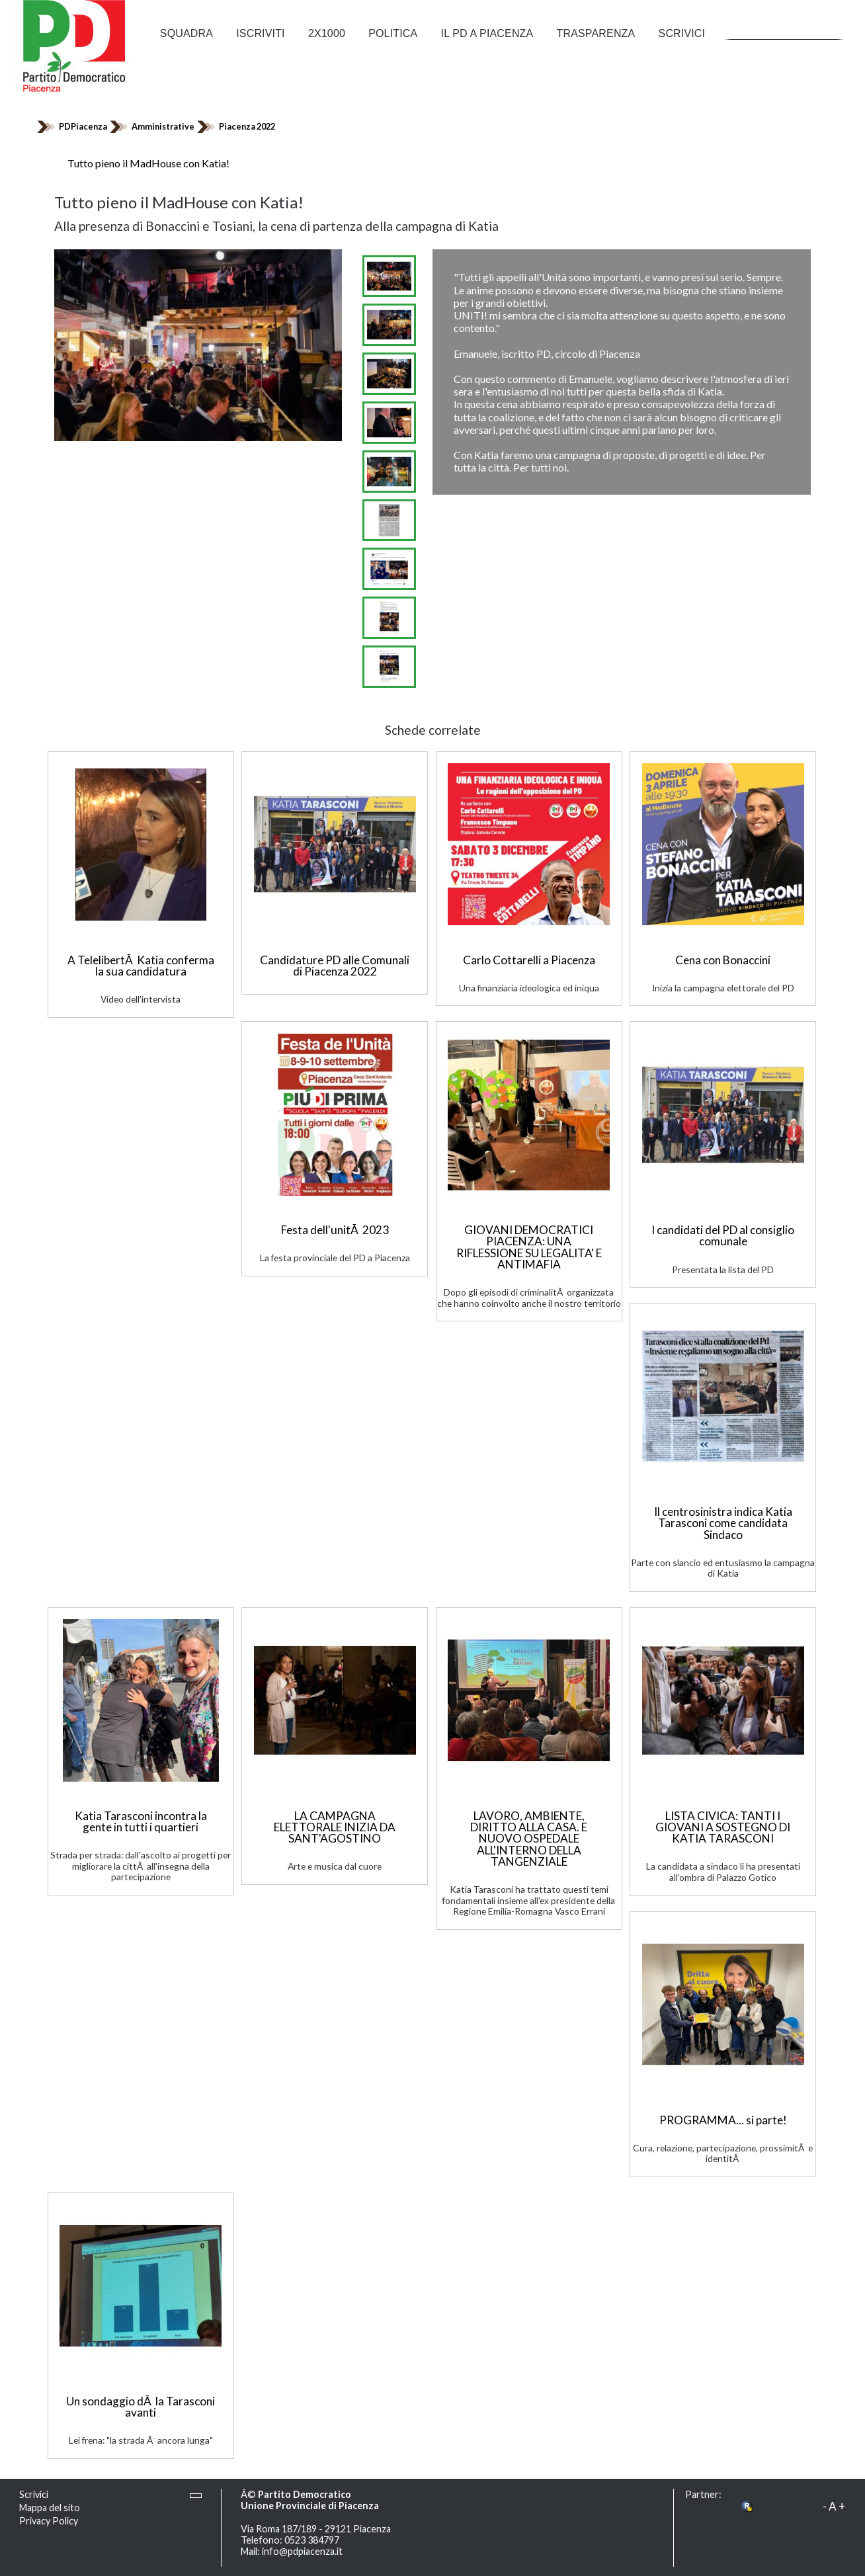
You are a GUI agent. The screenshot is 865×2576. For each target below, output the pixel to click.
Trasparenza (596, 33)
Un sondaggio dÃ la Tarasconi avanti (140, 2406)
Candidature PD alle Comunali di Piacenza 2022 (334, 965)
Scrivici (682, 33)
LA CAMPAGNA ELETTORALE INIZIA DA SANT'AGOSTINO (334, 1827)
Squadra (186, 33)
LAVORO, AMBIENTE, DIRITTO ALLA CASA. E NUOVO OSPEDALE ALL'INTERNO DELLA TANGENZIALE (528, 1838)
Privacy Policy (48, 2520)
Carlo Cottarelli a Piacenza (529, 960)
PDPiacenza (83, 126)
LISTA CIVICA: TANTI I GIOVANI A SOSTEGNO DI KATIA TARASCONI (722, 1827)
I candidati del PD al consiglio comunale (722, 1235)
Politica (392, 33)
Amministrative (163, 126)
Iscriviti (260, 33)
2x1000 (326, 33)
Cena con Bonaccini (722, 960)
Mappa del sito (49, 2507)
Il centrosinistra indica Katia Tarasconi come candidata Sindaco (723, 1523)
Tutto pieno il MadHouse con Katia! (148, 163)
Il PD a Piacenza (487, 33)
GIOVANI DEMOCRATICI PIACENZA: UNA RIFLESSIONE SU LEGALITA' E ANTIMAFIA (529, 1247)
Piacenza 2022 (247, 126)
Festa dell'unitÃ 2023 (335, 1230)
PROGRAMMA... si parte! (723, 2120)
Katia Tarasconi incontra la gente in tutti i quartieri (141, 1821)
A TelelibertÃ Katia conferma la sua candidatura (140, 965)
